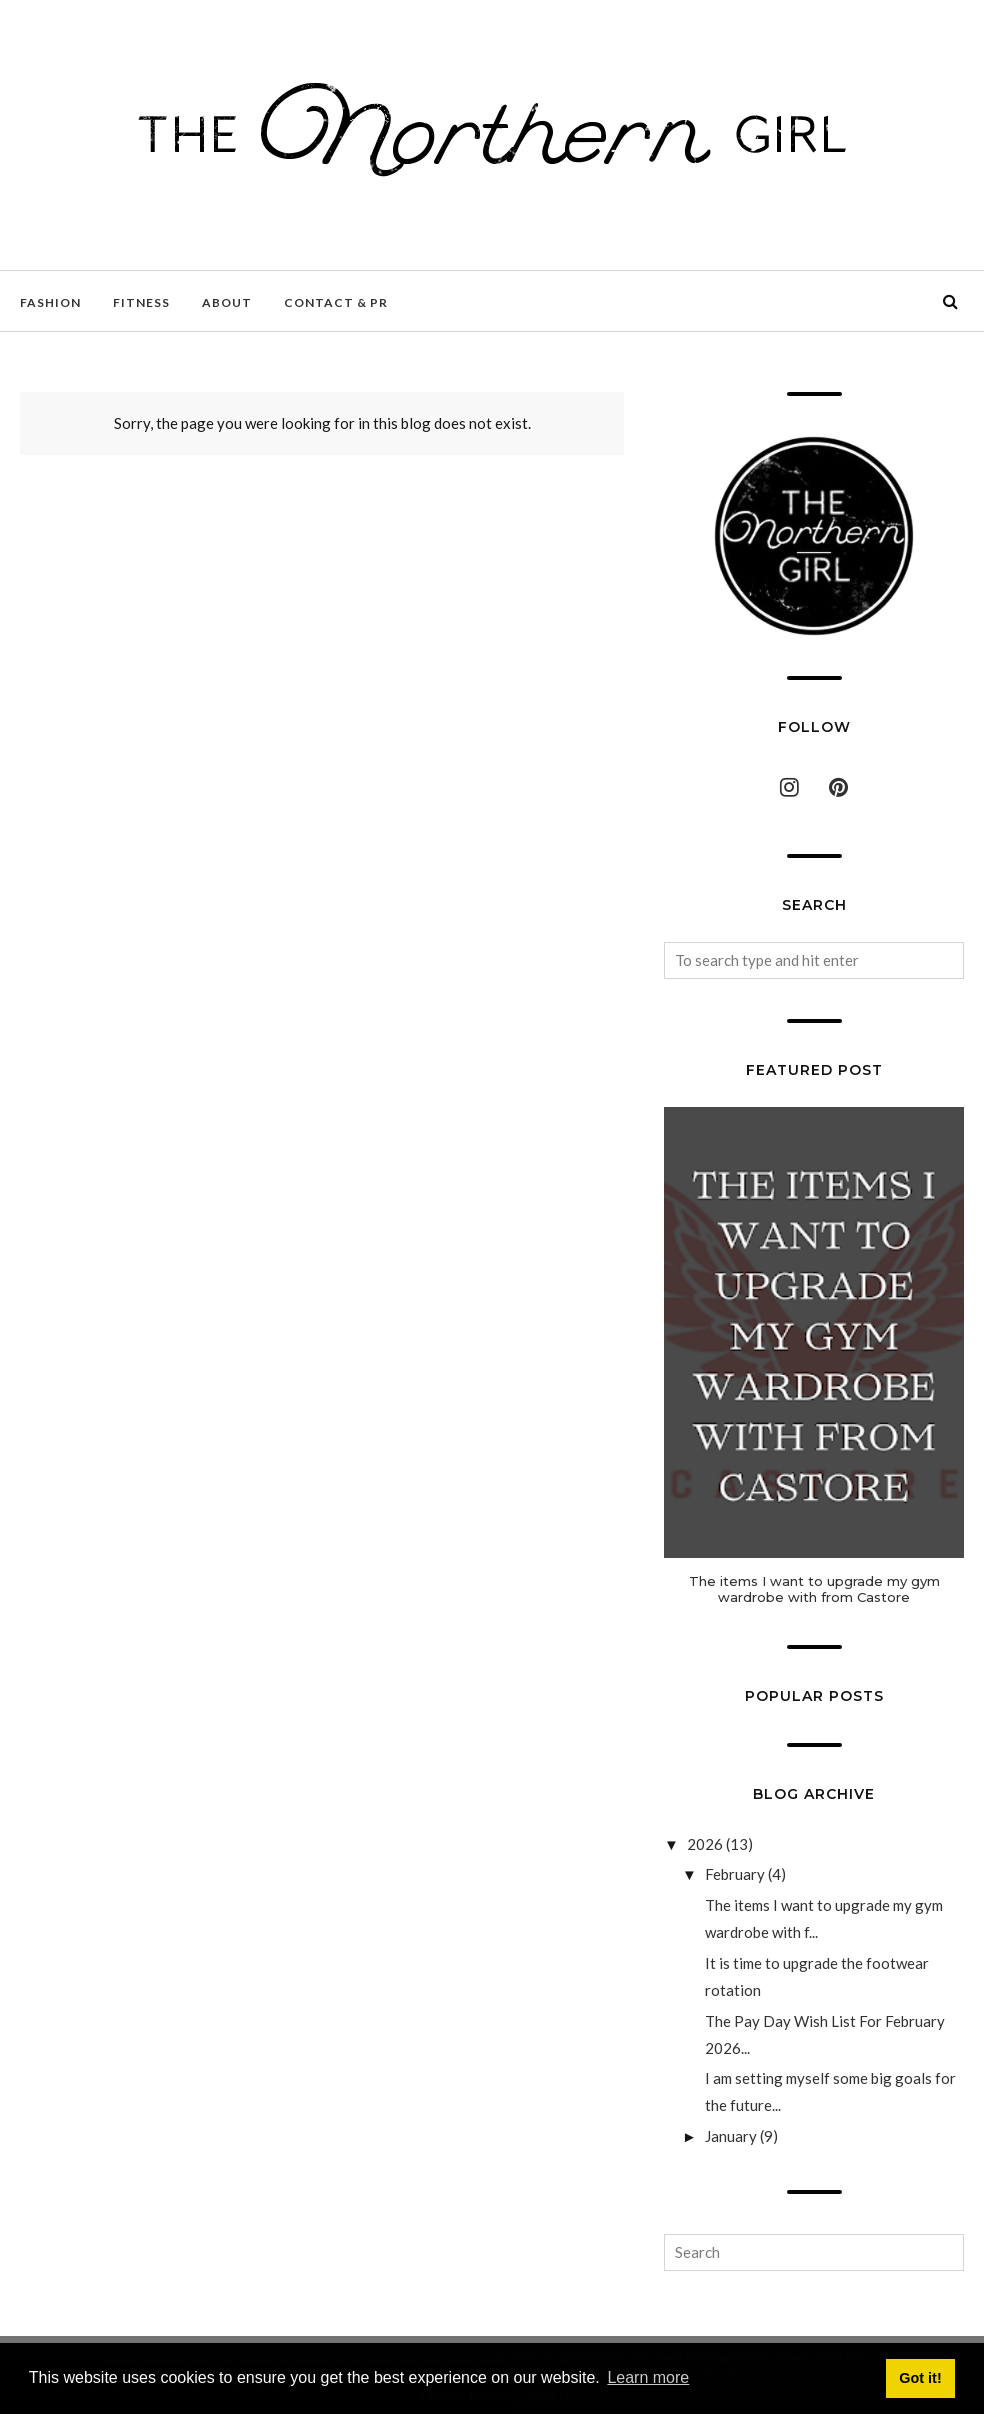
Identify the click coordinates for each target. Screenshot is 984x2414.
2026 (705, 1844)
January (731, 2136)
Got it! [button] (920, 2378)
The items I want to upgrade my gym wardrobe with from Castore (814, 1589)
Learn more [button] (648, 2377)
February (735, 1874)
